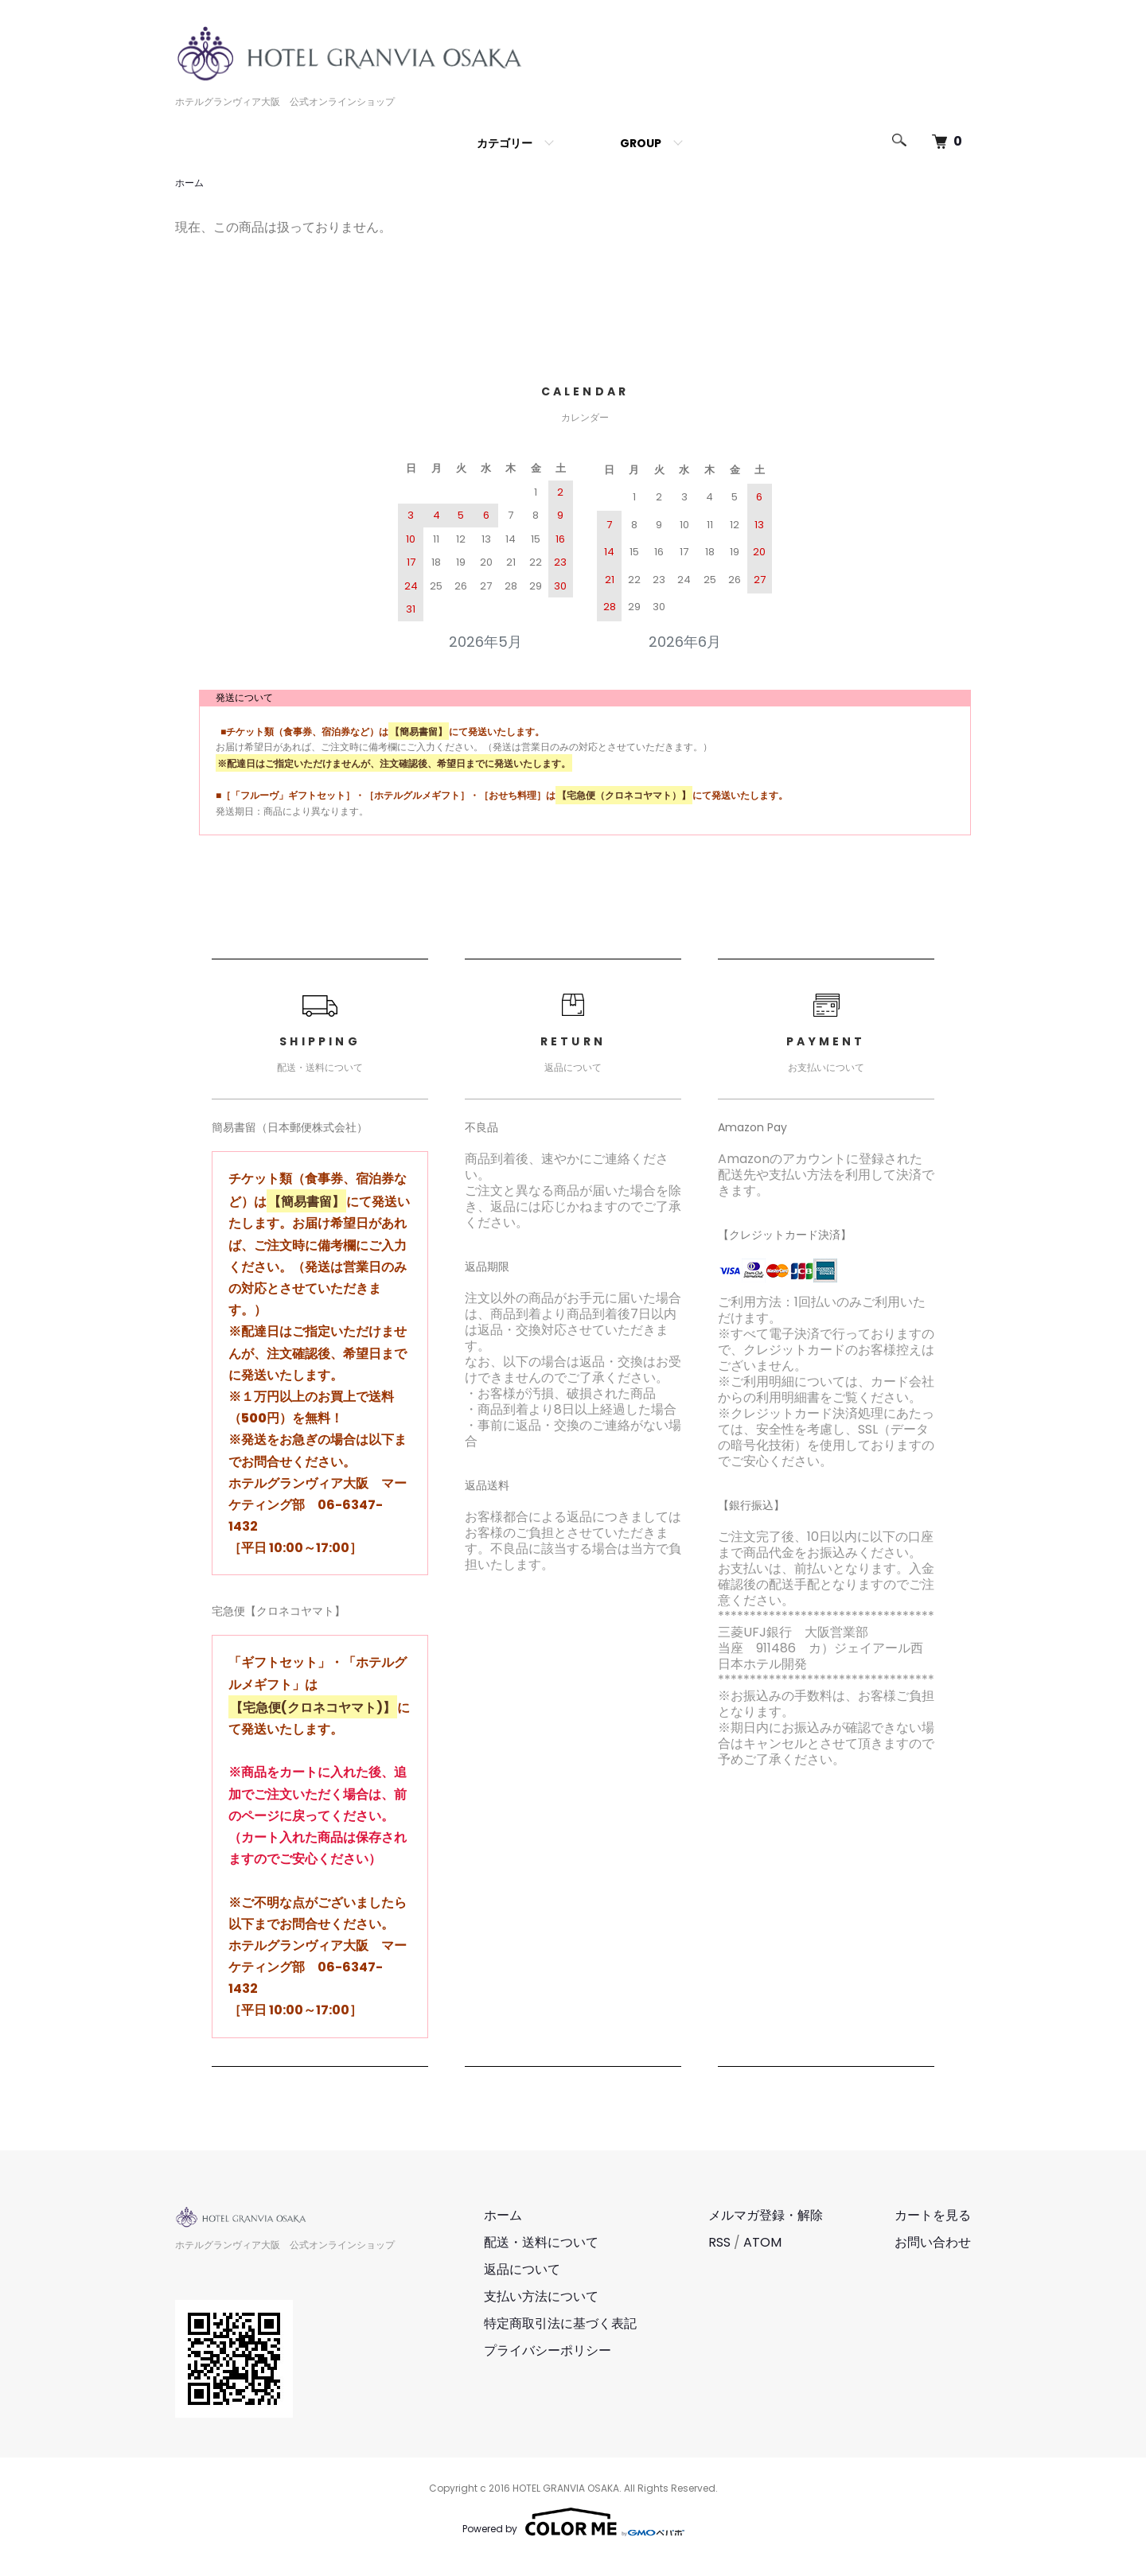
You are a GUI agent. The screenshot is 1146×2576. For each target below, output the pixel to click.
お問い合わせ (933, 2242)
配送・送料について (541, 2242)
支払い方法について (541, 2296)
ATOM (762, 2242)
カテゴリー (504, 143)
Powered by (573, 2522)
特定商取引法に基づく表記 (560, 2323)
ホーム (189, 182)
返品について (522, 2269)
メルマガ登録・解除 (765, 2215)
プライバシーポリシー (547, 2350)
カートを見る (933, 2215)
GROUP (640, 143)
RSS (719, 2242)
